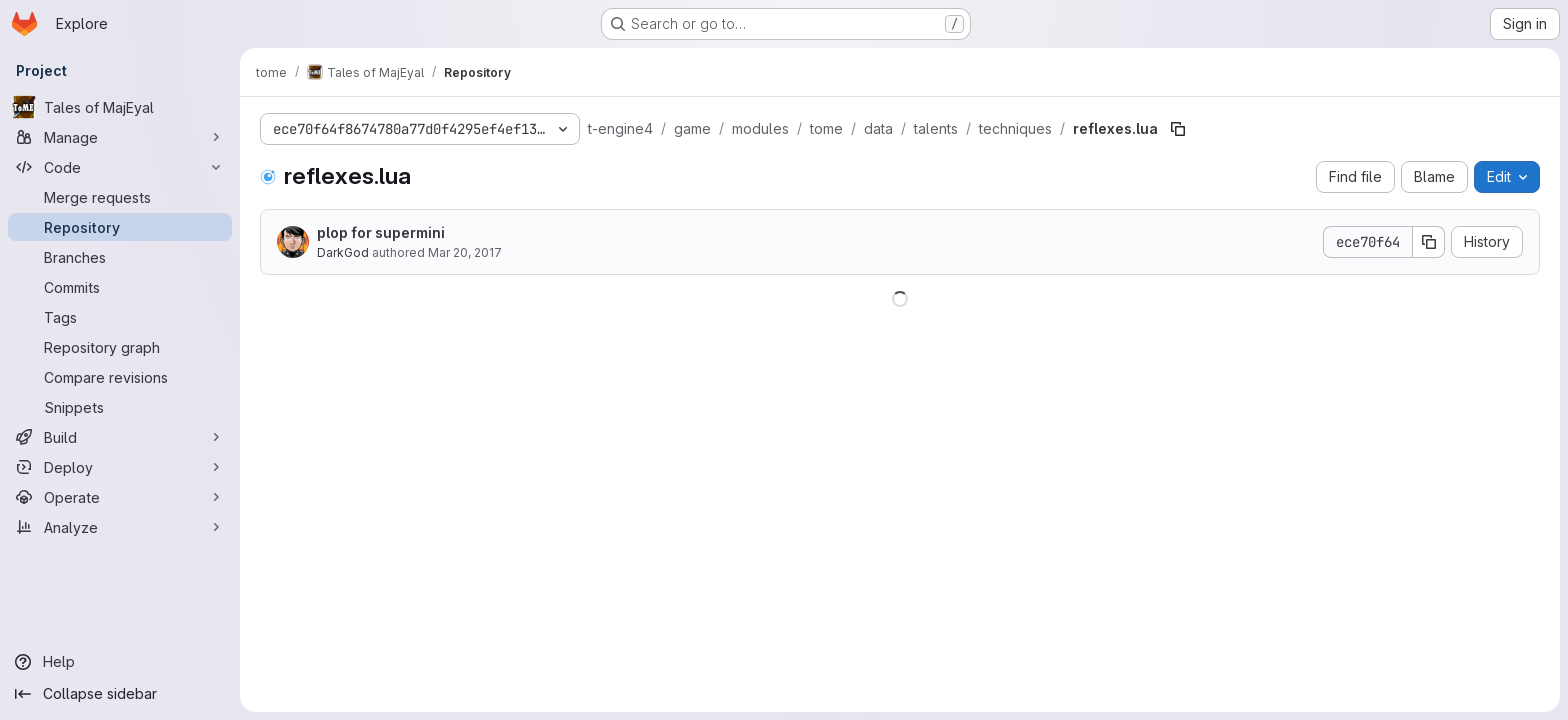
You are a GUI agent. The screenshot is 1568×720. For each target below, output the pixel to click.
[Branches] (120, 257)
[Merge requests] (120, 197)
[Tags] (120, 317)
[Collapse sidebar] (120, 694)
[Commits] (120, 287)
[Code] (120, 167)
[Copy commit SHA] (1429, 242)
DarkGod (343, 252)
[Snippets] (120, 407)
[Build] (120, 437)
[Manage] (120, 137)
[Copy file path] (1178, 129)
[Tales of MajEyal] (120, 107)
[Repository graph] (120, 347)
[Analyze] (120, 527)
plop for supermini (381, 232)
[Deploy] (120, 467)
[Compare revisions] (120, 377)
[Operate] (120, 497)
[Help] (120, 662)
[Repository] (120, 227)
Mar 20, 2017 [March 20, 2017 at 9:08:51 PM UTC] (465, 252)
